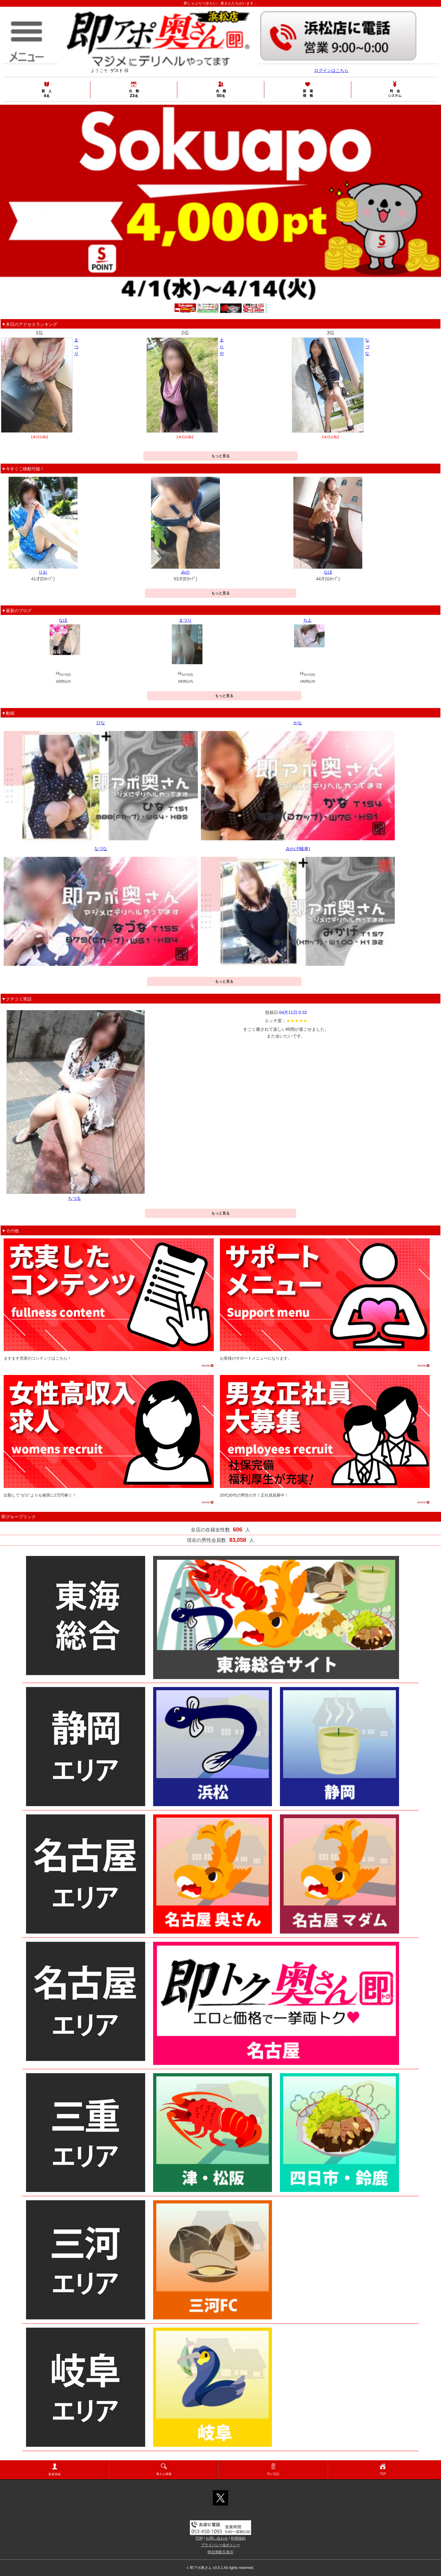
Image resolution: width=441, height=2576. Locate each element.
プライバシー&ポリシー (220, 2545)
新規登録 (54, 2469)
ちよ (307, 620)
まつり (76, 346)
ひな (100, 722)
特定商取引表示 (220, 2552)
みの (185, 572)
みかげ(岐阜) (298, 848)
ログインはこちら (331, 70)
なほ (328, 572)
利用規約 (238, 2538)
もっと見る (220, 456)
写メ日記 (273, 2469)
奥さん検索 (164, 2469)
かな (297, 722)
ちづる (74, 1198)
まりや (222, 346)
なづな (367, 346)
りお (43, 572)
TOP (382, 2469)
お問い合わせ (217, 2538)
